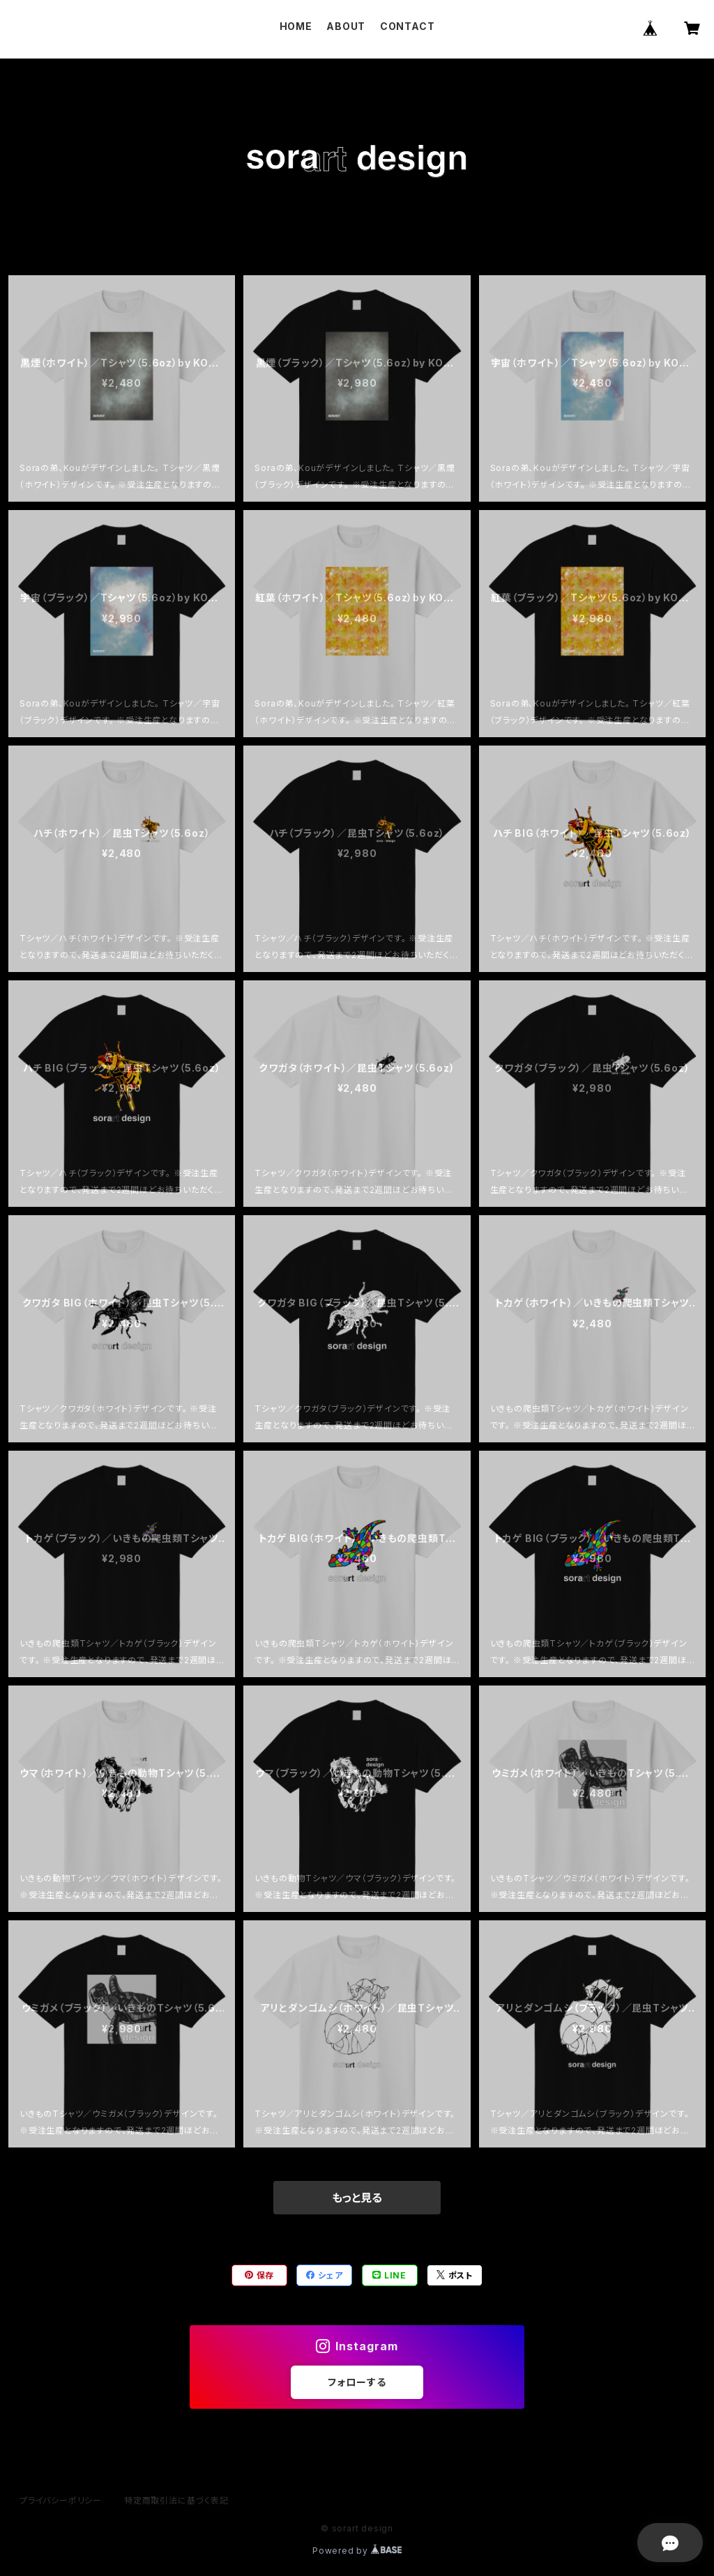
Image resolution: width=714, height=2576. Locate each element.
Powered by (357, 2550)
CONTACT (407, 26)
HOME (296, 26)
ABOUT (345, 26)
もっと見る (357, 2198)
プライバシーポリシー (61, 2500)
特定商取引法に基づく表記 (176, 2500)
